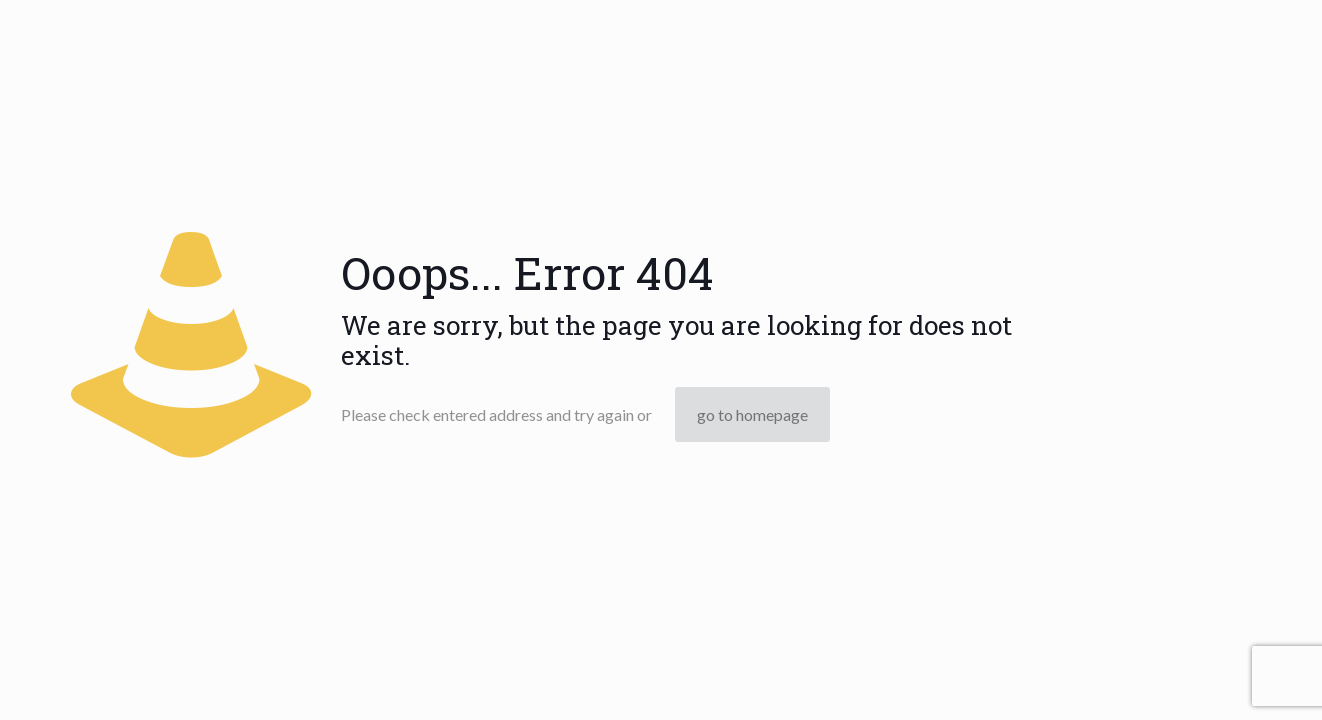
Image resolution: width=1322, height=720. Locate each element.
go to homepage (752, 414)
